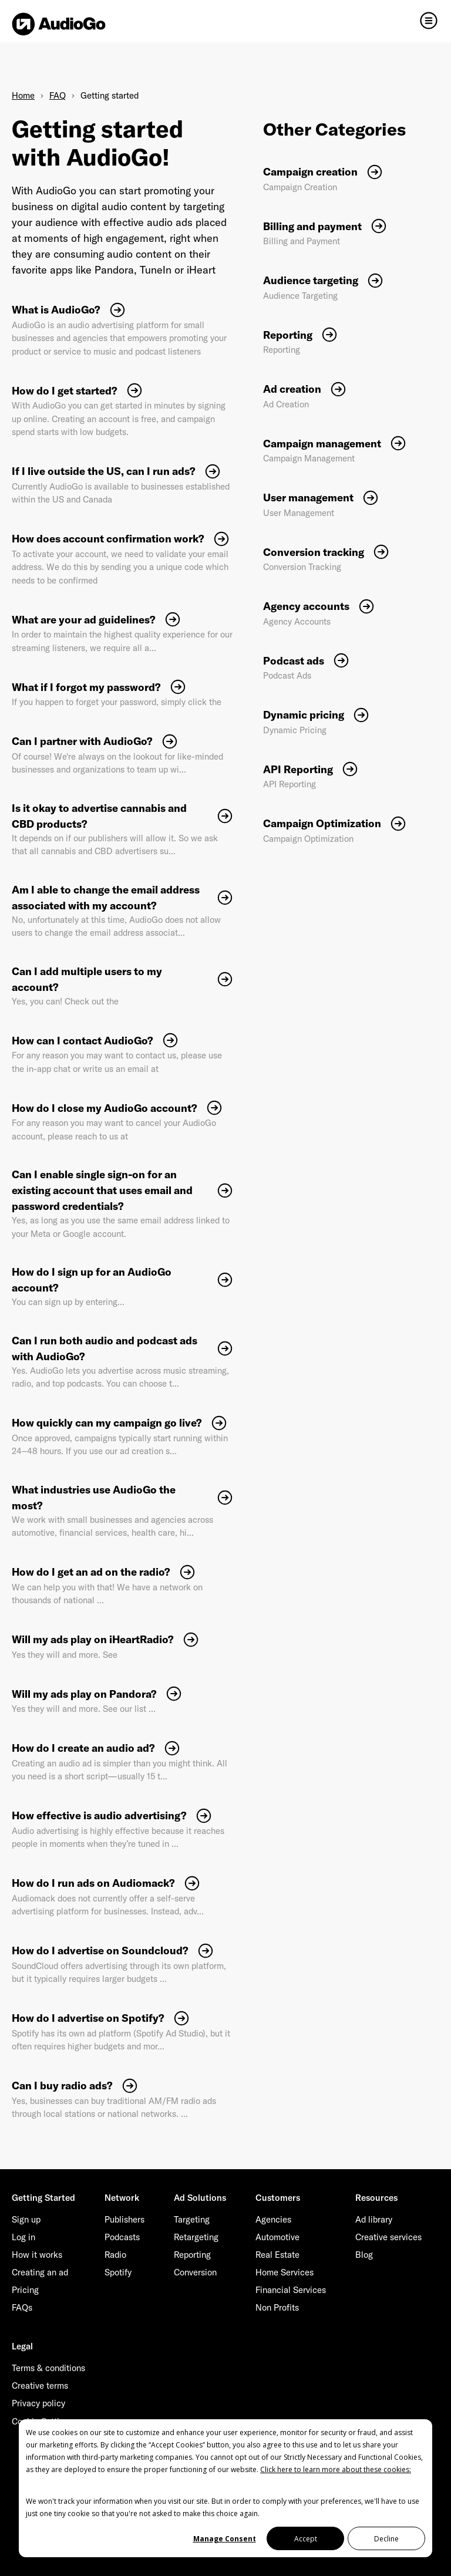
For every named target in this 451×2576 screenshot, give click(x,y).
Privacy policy (38, 2403)
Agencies (273, 2219)
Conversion (195, 2272)
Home (23, 95)
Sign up (26, 2219)
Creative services (388, 2237)
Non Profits (277, 2307)
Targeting (192, 2219)
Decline (386, 2539)
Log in (23, 2237)
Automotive (277, 2237)
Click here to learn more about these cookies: (335, 2469)
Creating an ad (40, 2272)
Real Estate (277, 2254)
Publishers (124, 2219)
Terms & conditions (48, 2367)
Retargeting (196, 2237)
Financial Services (290, 2289)
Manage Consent (224, 2539)
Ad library (373, 2219)
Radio (115, 2254)
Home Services (284, 2272)
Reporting (192, 2254)
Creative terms (40, 2385)
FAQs (22, 2307)
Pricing (25, 2289)
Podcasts (122, 2237)
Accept (305, 2539)
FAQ (57, 95)
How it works (37, 2254)
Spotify (118, 2272)
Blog (364, 2254)
